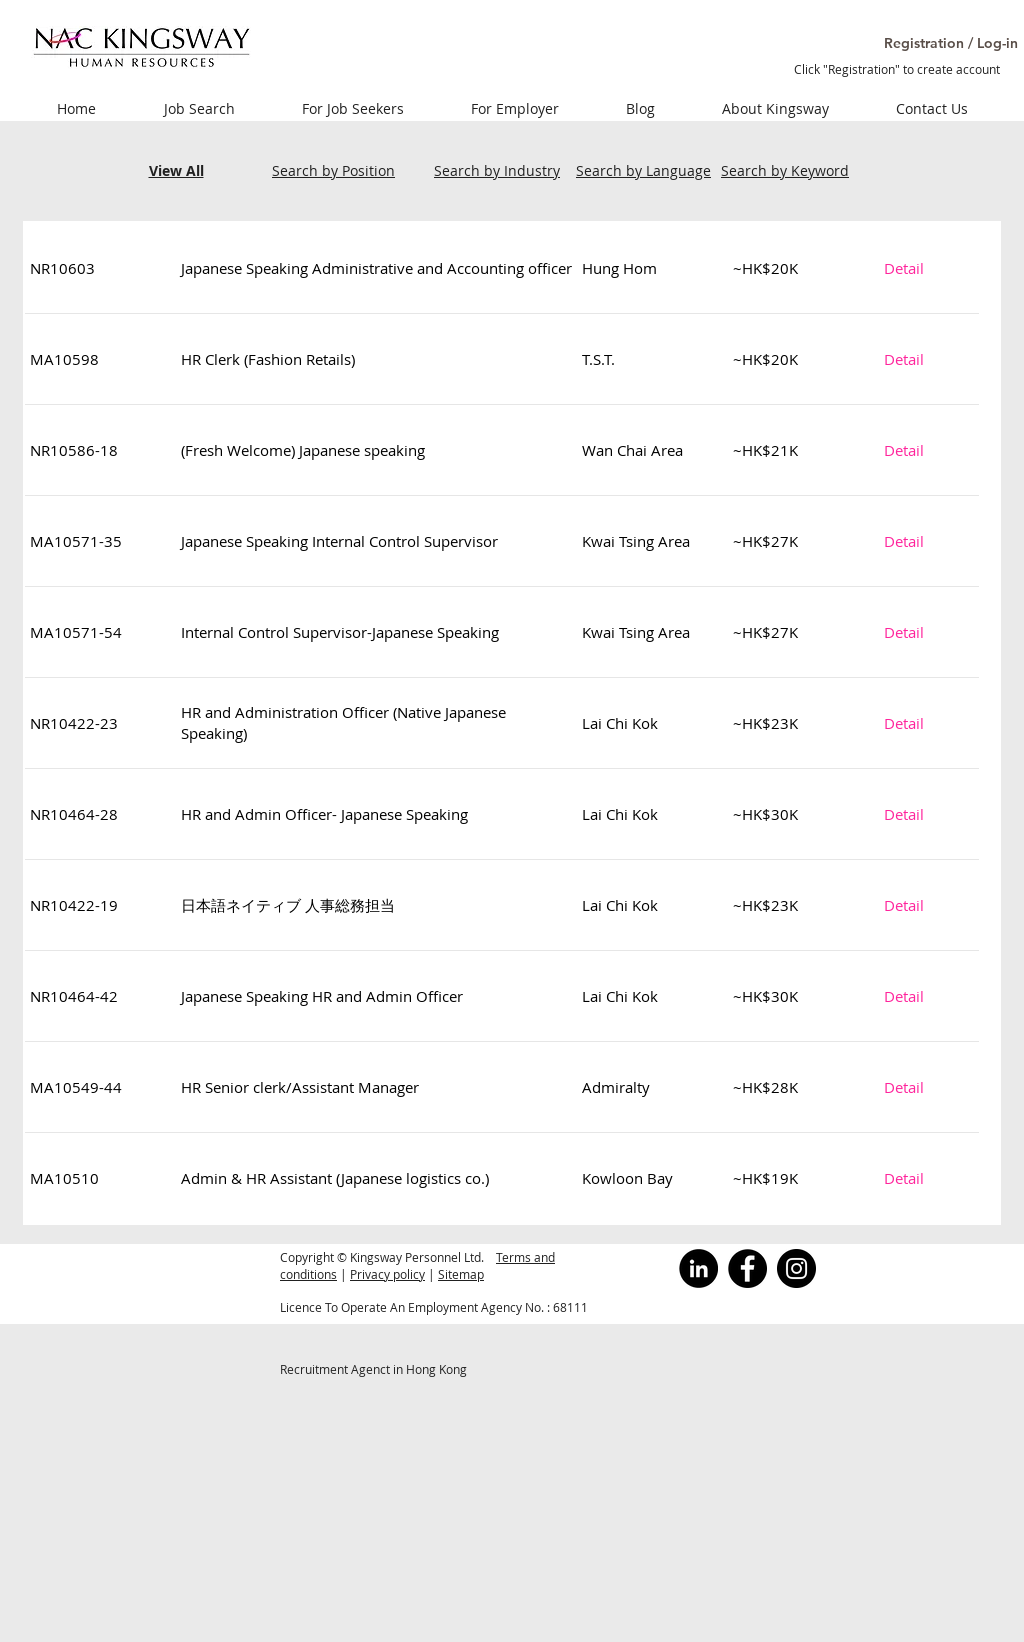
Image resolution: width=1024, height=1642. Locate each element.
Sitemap (461, 1274)
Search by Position (333, 170)
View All (176, 170)
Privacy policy (387, 1274)
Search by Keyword (785, 170)
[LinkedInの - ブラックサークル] (698, 1268)
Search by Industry (497, 170)
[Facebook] (747, 1268)
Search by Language (643, 170)
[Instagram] (796, 1268)
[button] (928, 43)
